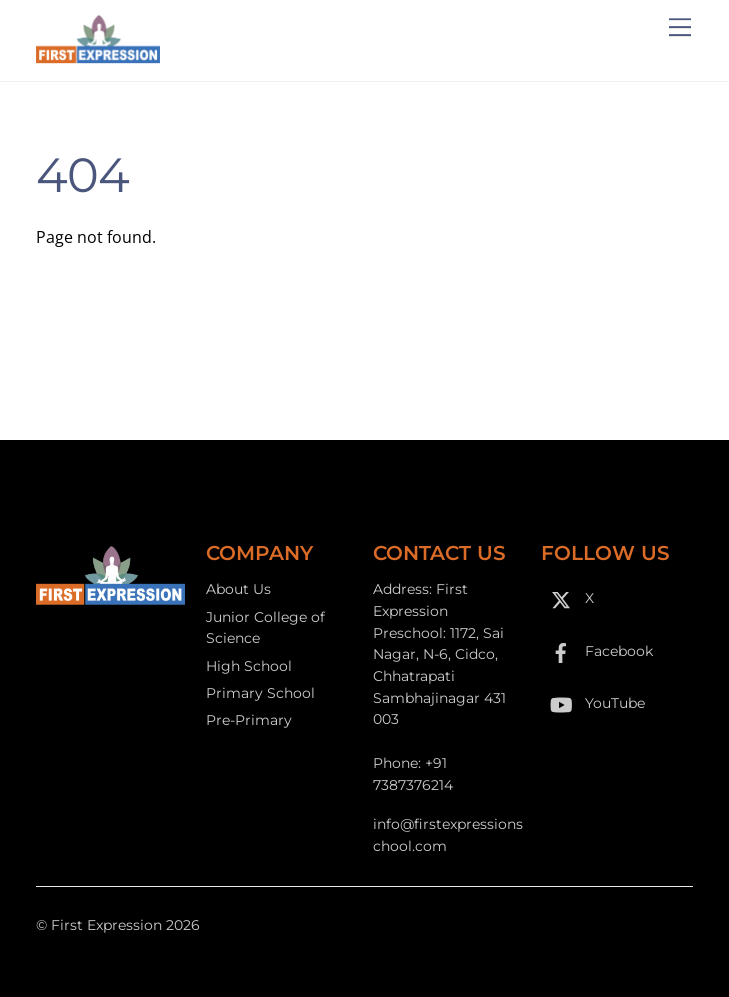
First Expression (106, 925)
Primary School (260, 693)
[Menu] (680, 27)
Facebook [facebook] (597, 651)
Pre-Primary (249, 720)
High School (249, 666)
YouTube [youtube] (593, 703)
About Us (238, 589)
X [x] (567, 598)
